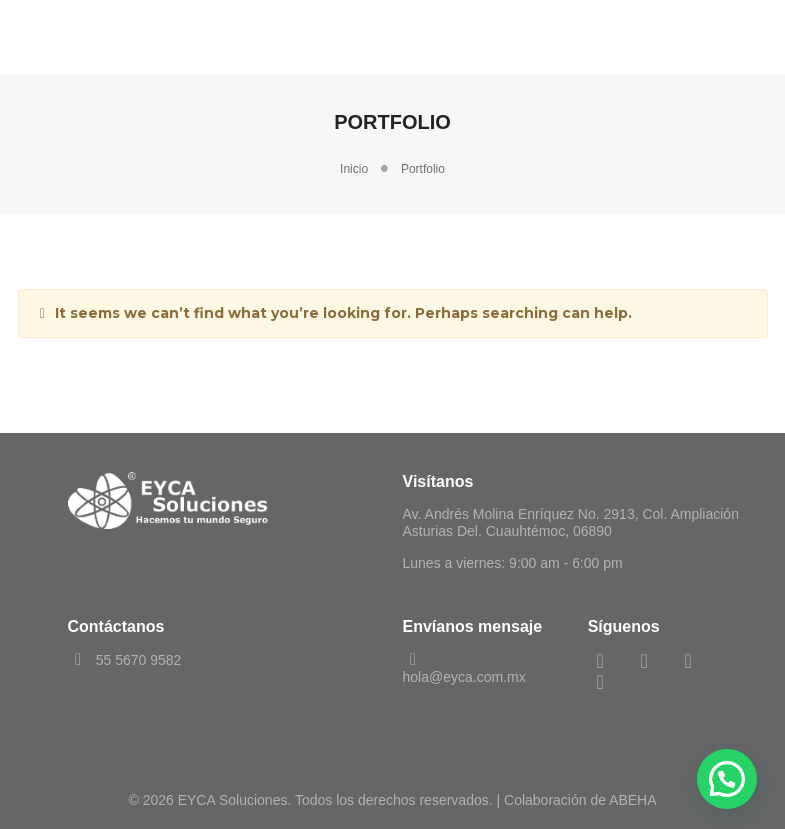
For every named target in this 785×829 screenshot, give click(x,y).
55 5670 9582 (125, 659)
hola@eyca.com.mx (464, 668)
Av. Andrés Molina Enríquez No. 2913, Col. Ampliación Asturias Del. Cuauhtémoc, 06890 (571, 522)
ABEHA (632, 800)
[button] (727, 779)
